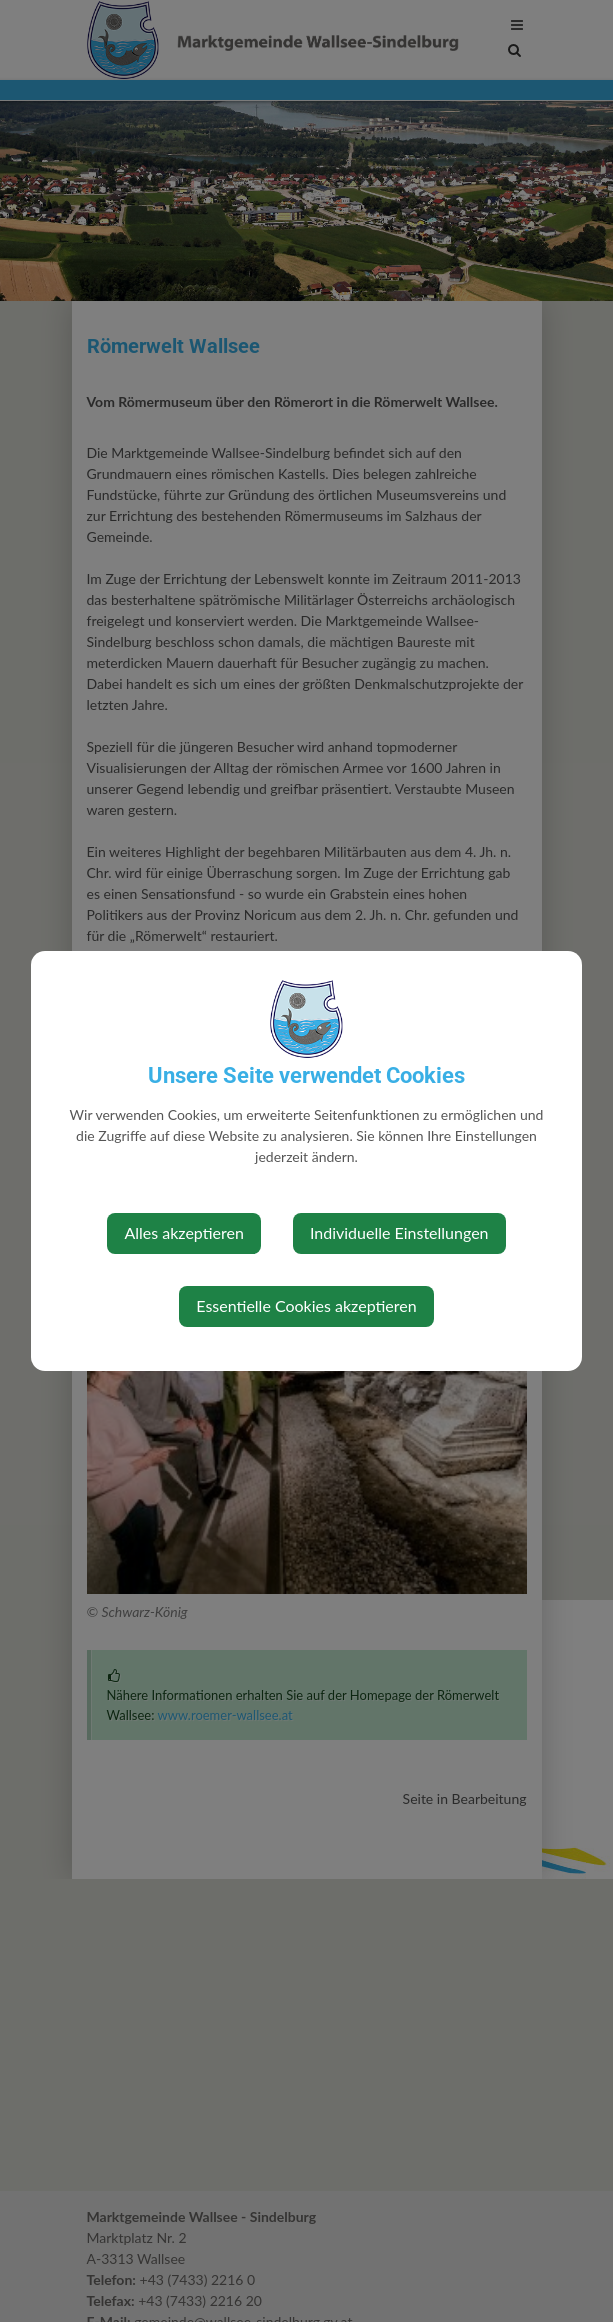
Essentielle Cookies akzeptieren (306, 1305)
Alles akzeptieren (183, 1232)
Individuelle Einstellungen (399, 1232)
